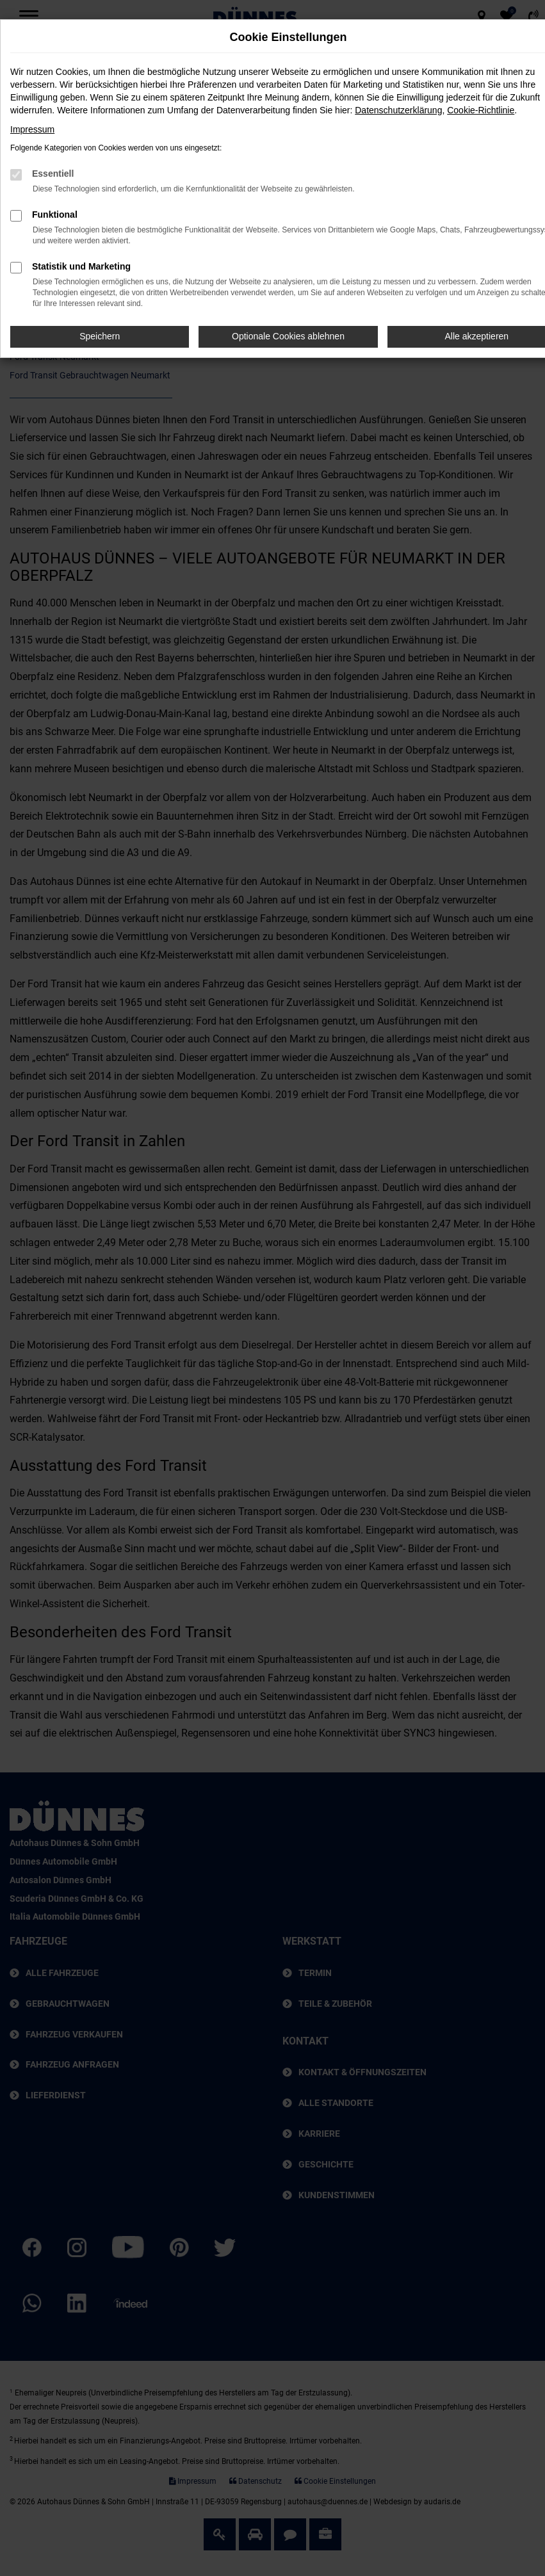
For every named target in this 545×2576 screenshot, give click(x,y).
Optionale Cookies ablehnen (288, 336)
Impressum (32, 129)
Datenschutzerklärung (398, 110)
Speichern (99, 336)
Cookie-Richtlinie (480, 110)
